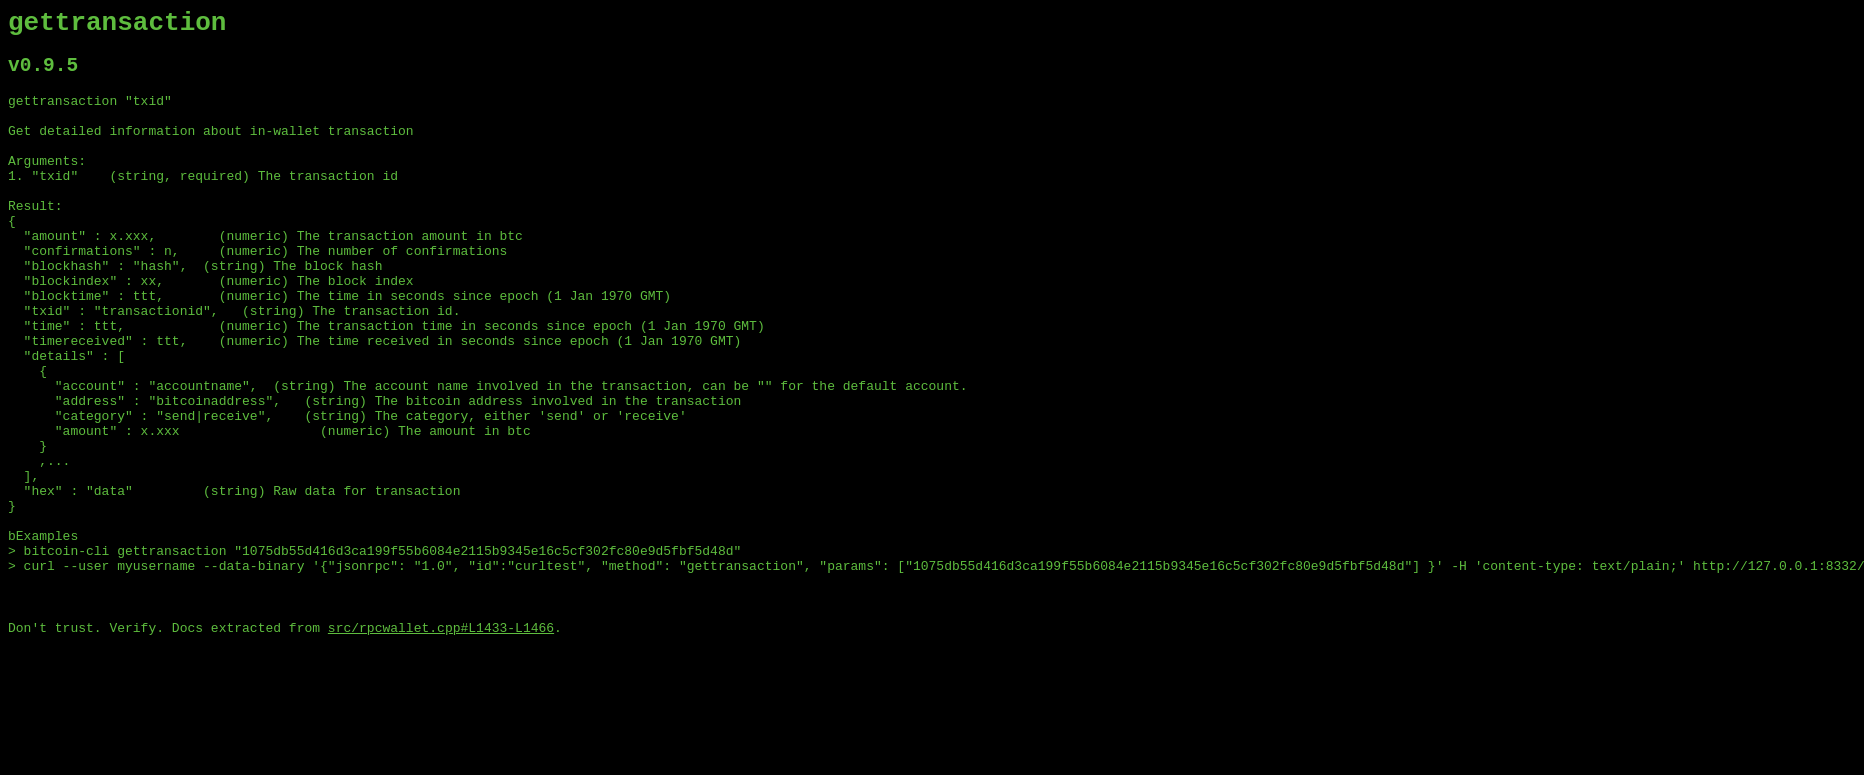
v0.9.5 (43, 74)
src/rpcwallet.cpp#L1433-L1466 (441, 740)
